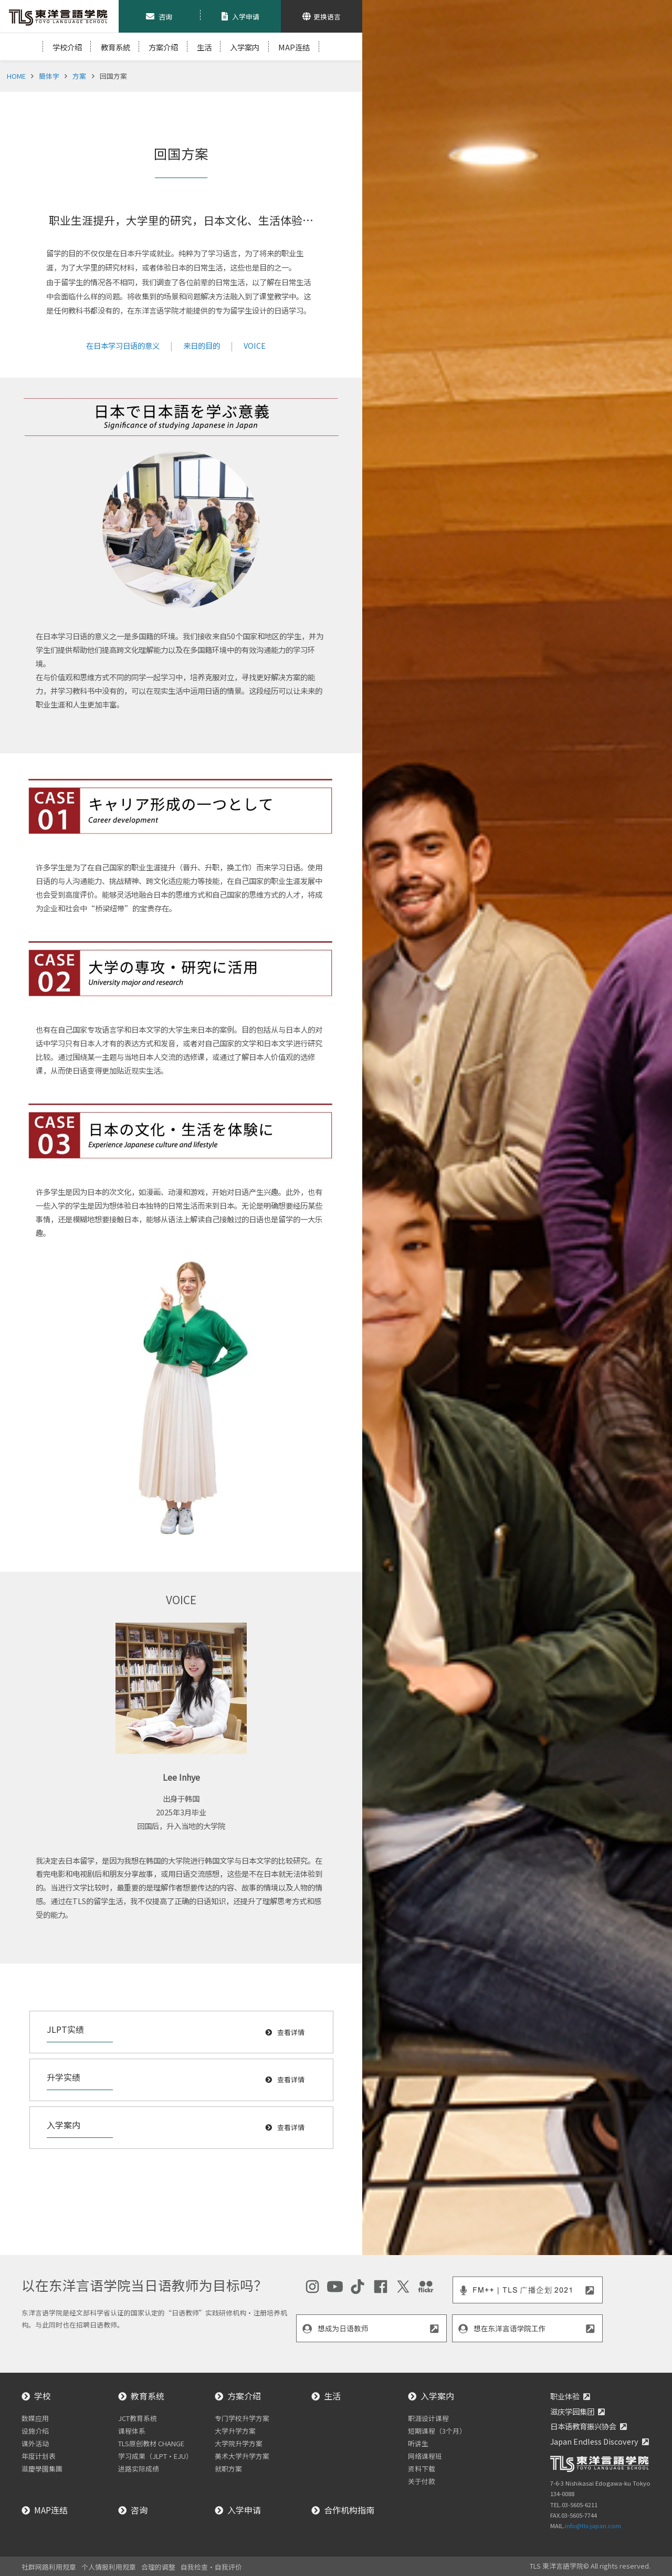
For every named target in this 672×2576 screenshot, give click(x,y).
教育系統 (115, 47)
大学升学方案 (235, 2431)
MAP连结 (294, 47)
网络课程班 (425, 2456)
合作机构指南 (349, 2510)
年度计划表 (39, 2456)
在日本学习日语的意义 (123, 345)
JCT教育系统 (137, 2418)
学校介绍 (67, 47)
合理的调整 (158, 2567)
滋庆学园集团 (572, 2411)
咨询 (139, 2510)
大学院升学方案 (238, 2443)
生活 (204, 47)
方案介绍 (163, 47)
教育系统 (147, 2396)
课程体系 (131, 2431)
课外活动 (35, 2443)
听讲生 (418, 2443)
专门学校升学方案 (242, 2418)
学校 (42, 2396)
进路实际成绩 (138, 2469)
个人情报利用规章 (108, 2567)
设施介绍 (35, 2431)
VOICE (255, 345)
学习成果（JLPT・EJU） (155, 2456)
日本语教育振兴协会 (583, 2426)
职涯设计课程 (428, 2418)
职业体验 (565, 2396)
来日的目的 (201, 345)
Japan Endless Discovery (594, 2441)
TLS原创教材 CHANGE (151, 2443)
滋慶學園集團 (42, 2469)
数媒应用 (35, 2418)
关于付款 (421, 2481)
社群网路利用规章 (49, 2567)
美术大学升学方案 (242, 2456)
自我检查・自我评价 (211, 2567)
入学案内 (244, 47)
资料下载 (421, 2469)
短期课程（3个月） (437, 2431)
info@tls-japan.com (593, 2525)
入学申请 (244, 2510)
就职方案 (228, 2469)
